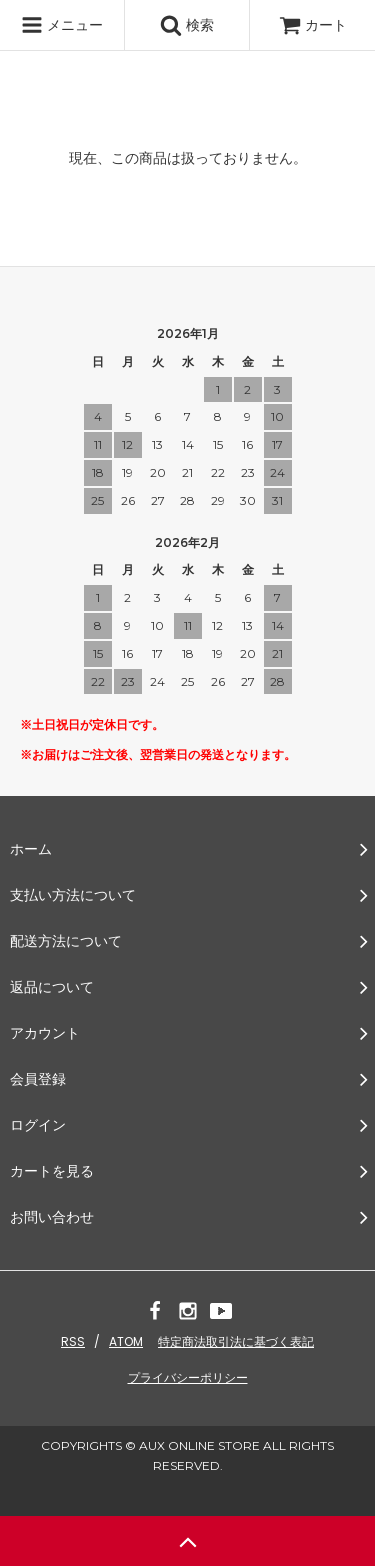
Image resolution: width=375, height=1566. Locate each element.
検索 (187, 25)
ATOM (126, 1341)
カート (313, 25)
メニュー (62, 25)
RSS (73, 1341)
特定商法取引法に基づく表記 (236, 1341)
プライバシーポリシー (188, 1377)
